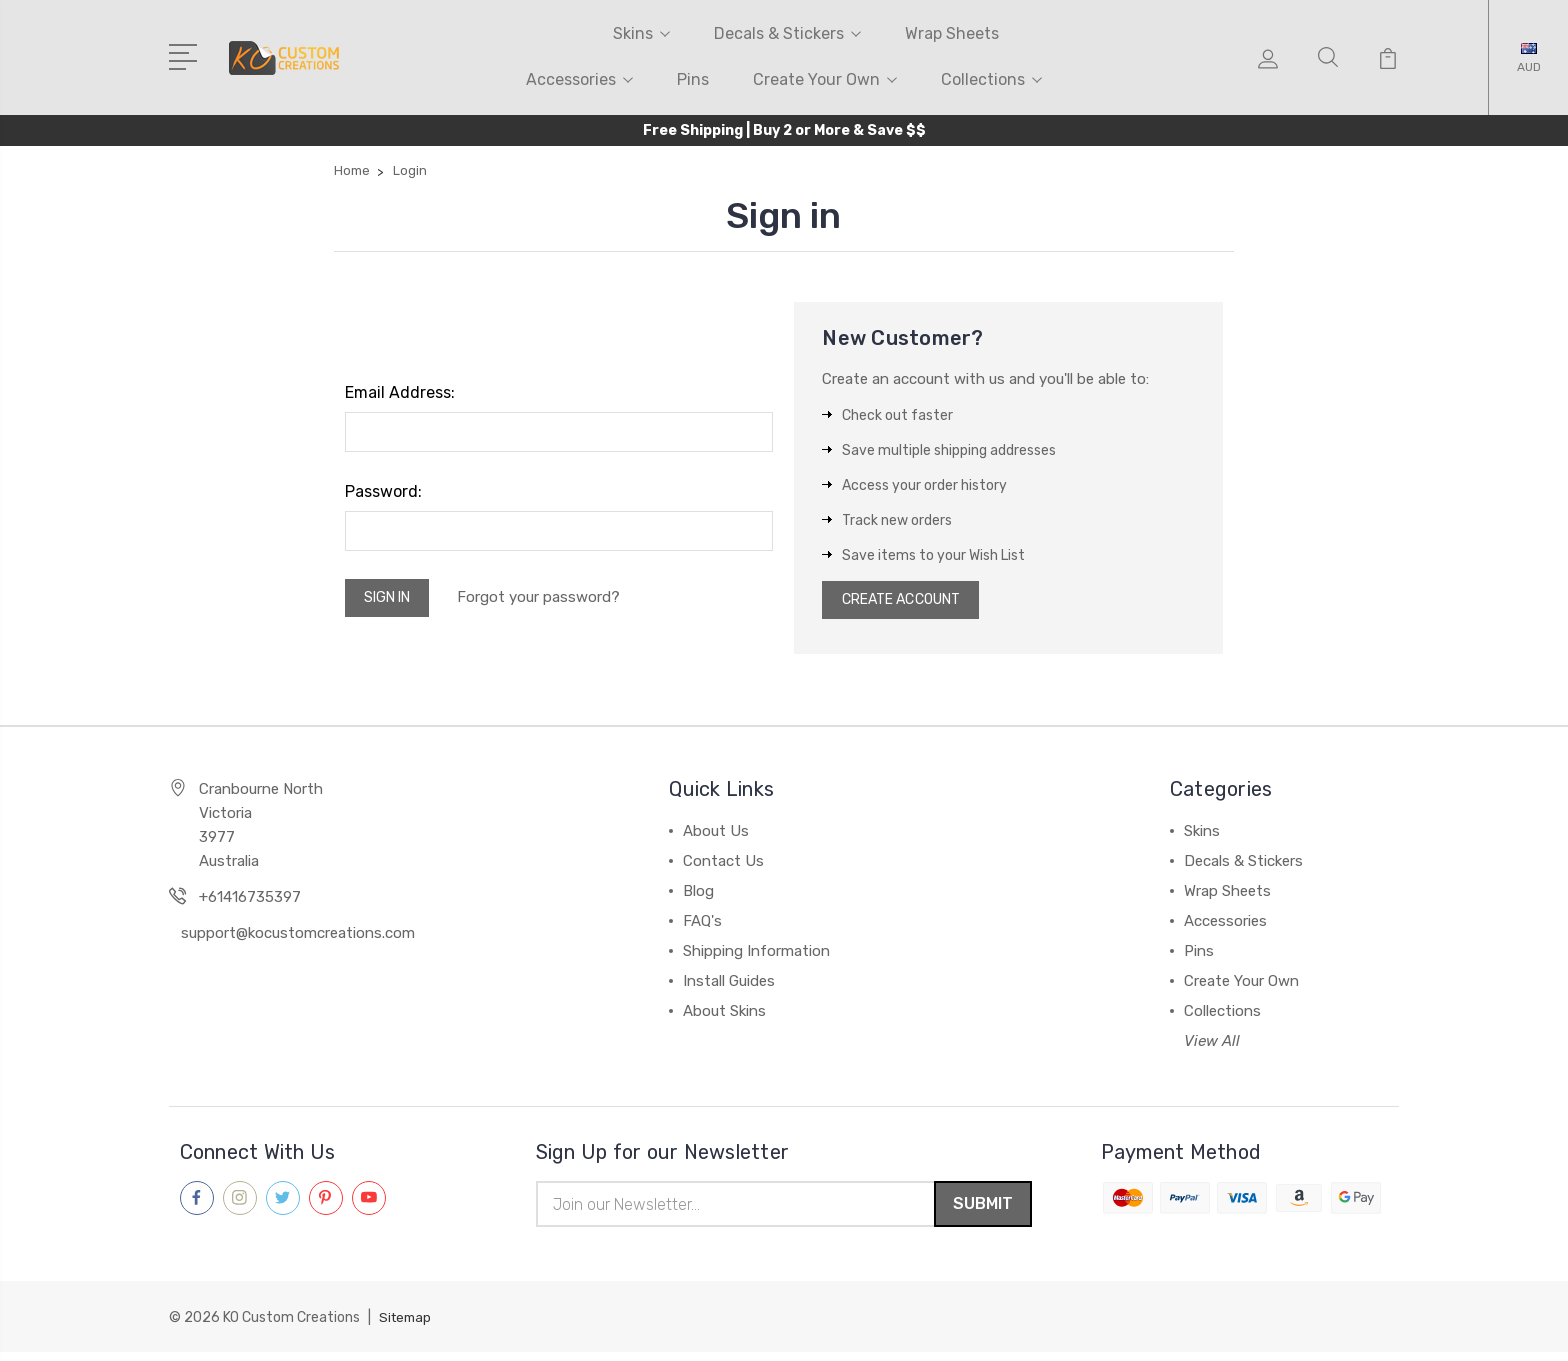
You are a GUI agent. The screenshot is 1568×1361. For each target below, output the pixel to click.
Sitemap (407, 1326)
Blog (698, 897)
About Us (716, 837)
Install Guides (729, 987)
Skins (641, 33)
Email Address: (400, 392)
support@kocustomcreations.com (298, 939)
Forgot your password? (550, 600)
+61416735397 (250, 903)
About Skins (724, 1017)
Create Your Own (825, 79)
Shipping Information (756, 957)
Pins (693, 79)
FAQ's (702, 927)
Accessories (579, 79)
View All (1212, 1047)
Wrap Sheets (952, 33)
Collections (991, 79)
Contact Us (723, 867)
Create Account (909, 603)
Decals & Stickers (787, 33)
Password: (383, 491)
